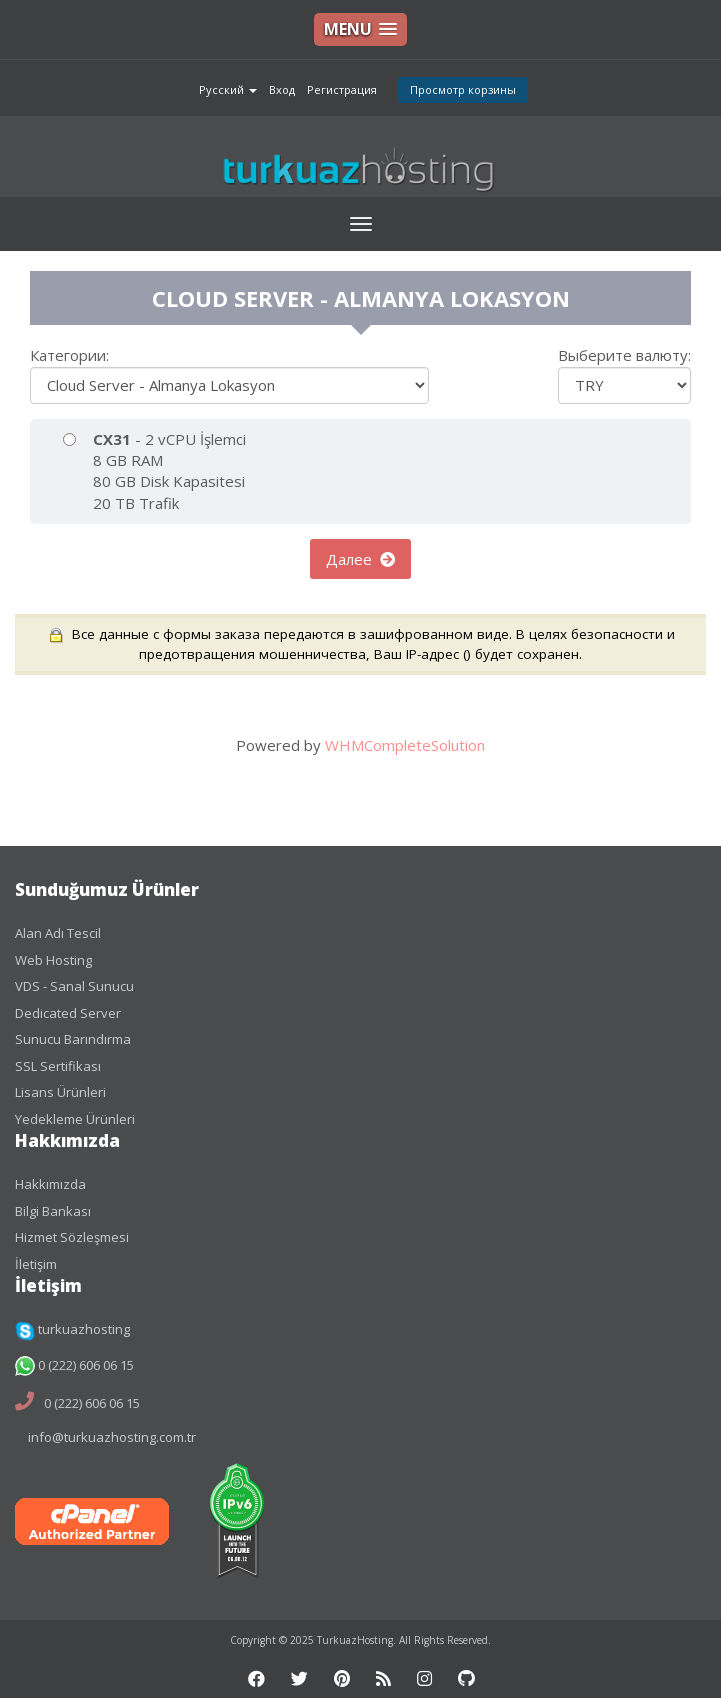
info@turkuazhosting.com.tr (112, 1437)
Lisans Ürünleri (60, 1092)
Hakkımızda (50, 1184)
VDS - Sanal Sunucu (74, 986)
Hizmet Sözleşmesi (72, 1237)
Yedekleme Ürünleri (75, 1119)
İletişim (36, 1264)
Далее (360, 559)
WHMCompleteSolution (405, 745)
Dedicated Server (68, 1013)
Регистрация (342, 89)
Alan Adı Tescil (58, 933)
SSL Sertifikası (58, 1066)
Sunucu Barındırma (73, 1039)
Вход (282, 89)
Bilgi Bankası (53, 1211)
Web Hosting (53, 960)
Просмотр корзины (463, 89)
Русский (228, 89)
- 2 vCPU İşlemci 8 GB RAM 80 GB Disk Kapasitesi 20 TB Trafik (154, 471)
